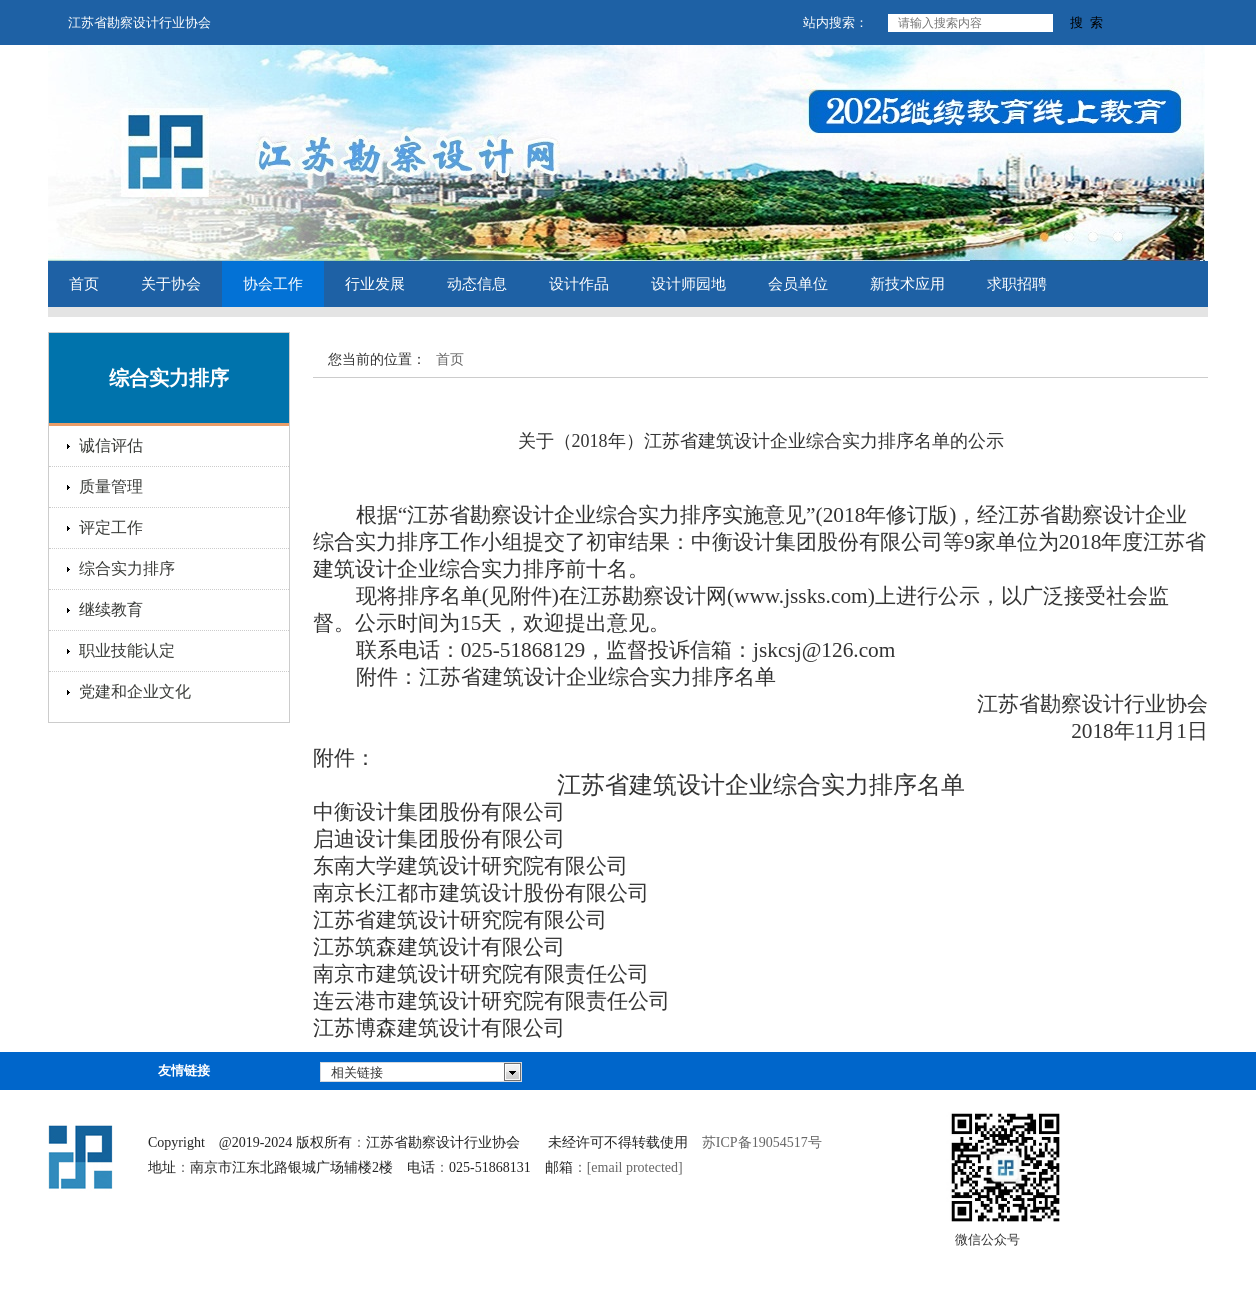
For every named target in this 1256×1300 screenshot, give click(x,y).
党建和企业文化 (135, 691)
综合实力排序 (127, 568)
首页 (84, 284)
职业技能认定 (127, 650)
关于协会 (171, 284)
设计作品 (579, 284)
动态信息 (477, 284)
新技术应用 (907, 284)
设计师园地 (688, 284)
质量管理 (111, 486)
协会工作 (273, 284)
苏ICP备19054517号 (762, 1142)
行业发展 (375, 284)
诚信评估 (111, 445)
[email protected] (635, 1167)
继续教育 (111, 609)
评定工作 (111, 527)
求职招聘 (1017, 284)
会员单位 (798, 284)
